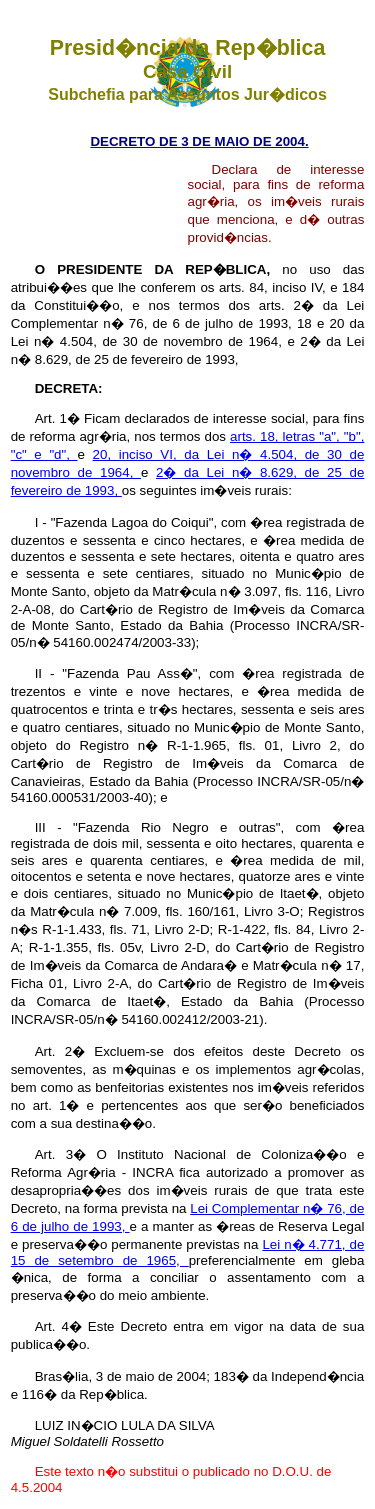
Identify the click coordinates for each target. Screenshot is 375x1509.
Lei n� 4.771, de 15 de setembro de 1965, (188, 1252)
